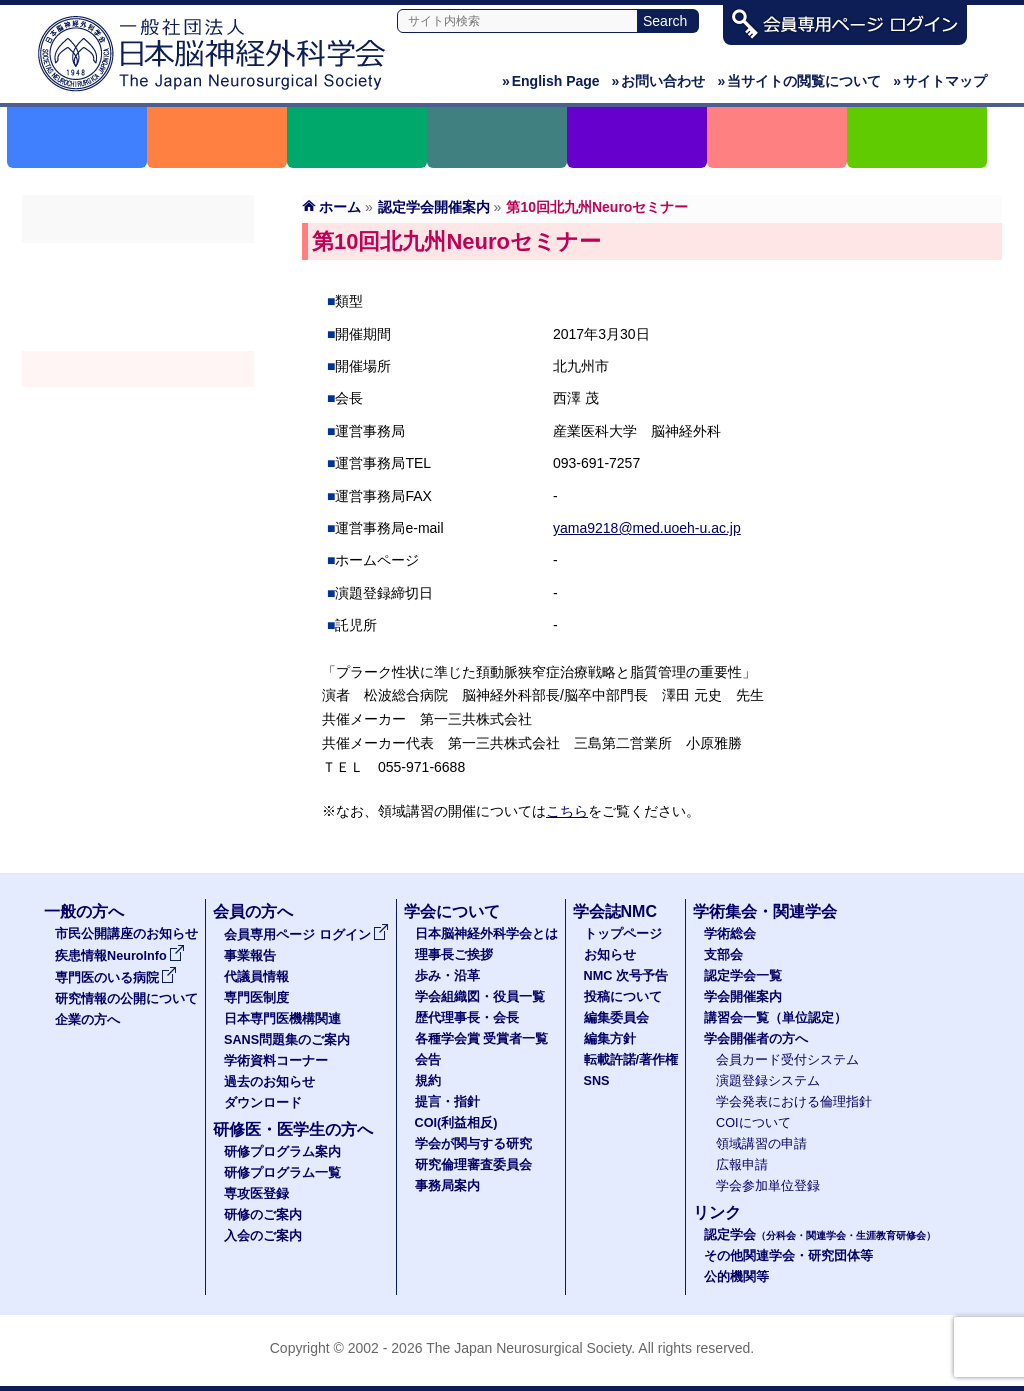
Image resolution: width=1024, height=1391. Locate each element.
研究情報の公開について (126, 999)
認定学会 (820, 1235)
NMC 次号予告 (626, 976)
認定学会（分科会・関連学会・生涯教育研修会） (138, 333)
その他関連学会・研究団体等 (788, 1256)
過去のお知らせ (269, 1082)
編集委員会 (616, 1018)
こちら (567, 811)
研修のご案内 (263, 1215)
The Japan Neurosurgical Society (528, 1348)
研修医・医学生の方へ (293, 1129)
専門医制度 (256, 998)
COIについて (753, 1123)
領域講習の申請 (761, 1144)
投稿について (623, 997)
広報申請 (742, 1165)
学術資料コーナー (276, 1061)
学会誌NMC (615, 911)
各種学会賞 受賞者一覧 (482, 1039)
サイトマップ (940, 81)
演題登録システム (768, 1081)
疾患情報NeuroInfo (120, 956)
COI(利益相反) (456, 1123)
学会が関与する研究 (473, 1144)
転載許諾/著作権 (631, 1060)
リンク (717, 1212)
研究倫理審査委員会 (473, 1165)
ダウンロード (263, 1103)
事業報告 (250, 956)
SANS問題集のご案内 (287, 1040)
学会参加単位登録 (768, 1186)
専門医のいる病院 (116, 978)
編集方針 (610, 1039)
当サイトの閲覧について (799, 81)
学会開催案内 (138, 369)
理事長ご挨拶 (454, 955)
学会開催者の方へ (138, 441)
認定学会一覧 (743, 976)
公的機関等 (736, 1277)
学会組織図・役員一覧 (480, 997)
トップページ (623, 934)
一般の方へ (84, 911)
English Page (551, 81)
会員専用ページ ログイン (306, 935)
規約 (428, 1081)
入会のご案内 (263, 1236)
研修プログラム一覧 (282, 1173)
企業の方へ (87, 1020)
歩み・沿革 (447, 976)
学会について (452, 911)
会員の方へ (253, 911)
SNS (597, 1081)
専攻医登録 (256, 1194)
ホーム (340, 207)
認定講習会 (138, 405)
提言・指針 (447, 1102)
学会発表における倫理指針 (794, 1102)
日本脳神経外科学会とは (486, 934)
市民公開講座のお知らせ (126, 934)
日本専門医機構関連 (282, 1019)
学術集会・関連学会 (765, 911)
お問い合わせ (659, 81)
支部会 (138, 297)
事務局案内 (447, 1186)
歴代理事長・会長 (467, 1018)
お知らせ (610, 955)
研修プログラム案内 (282, 1152)
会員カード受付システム (787, 1060)
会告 (428, 1060)
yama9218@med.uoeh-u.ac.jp (647, 528)
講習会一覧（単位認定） (775, 1018)
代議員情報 (256, 977)
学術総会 (138, 261)
